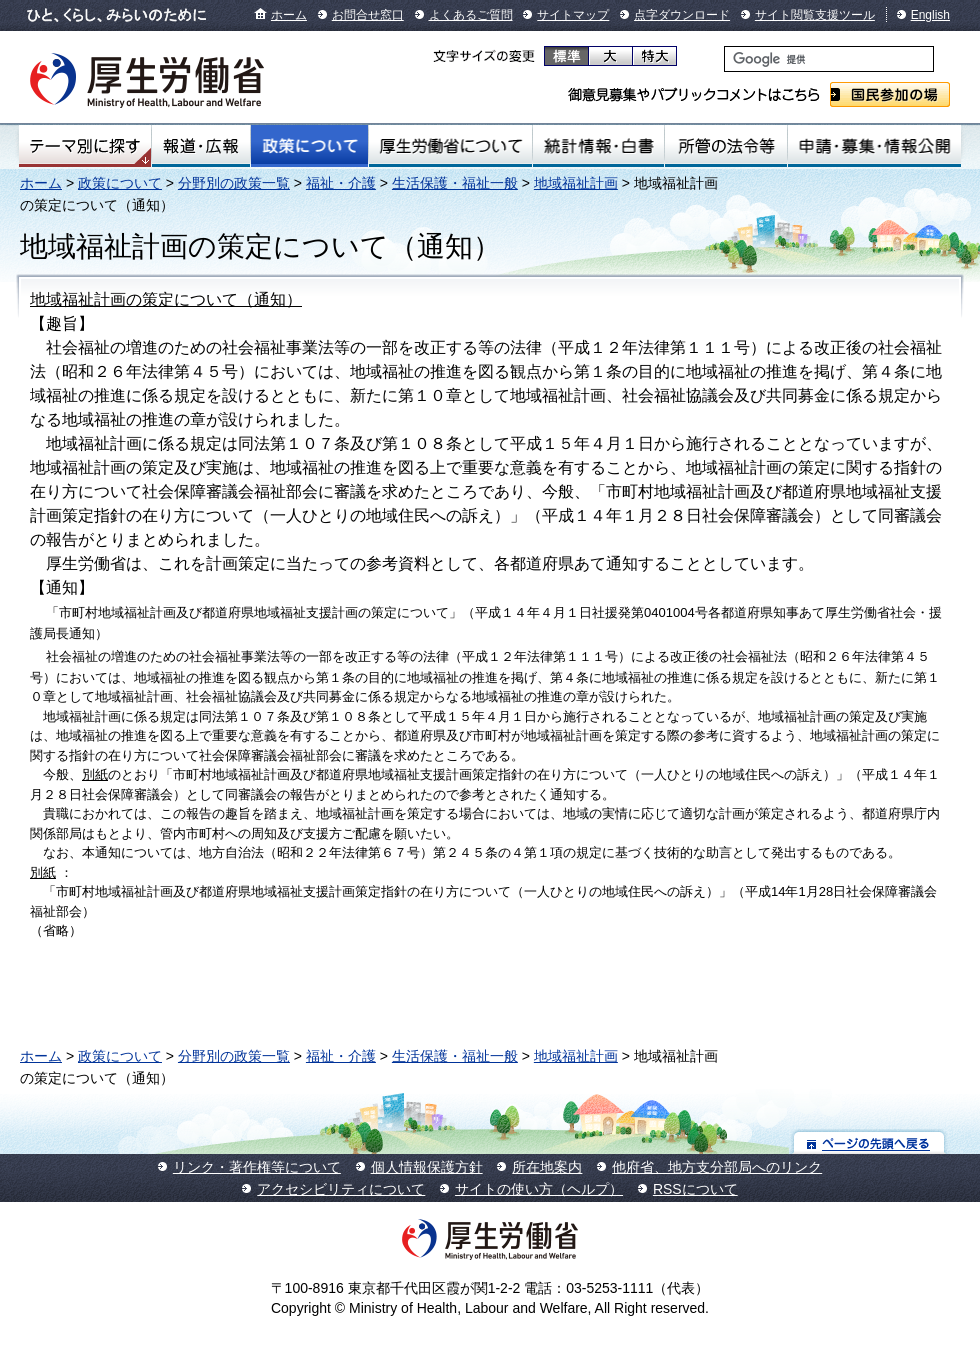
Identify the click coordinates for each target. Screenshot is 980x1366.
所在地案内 (547, 1167)
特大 (654, 56)
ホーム (289, 15)
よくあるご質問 (471, 15)
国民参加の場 (890, 94)
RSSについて (695, 1189)
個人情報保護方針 (427, 1167)
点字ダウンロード (682, 15)
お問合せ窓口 (368, 15)
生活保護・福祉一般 (455, 183)
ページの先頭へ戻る (869, 1142)
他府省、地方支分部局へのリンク (717, 1167)
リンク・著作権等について (257, 1167)
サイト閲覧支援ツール (815, 15)
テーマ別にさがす (85, 146)
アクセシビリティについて (341, 1189)
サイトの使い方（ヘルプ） (539, 1189)
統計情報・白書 (598, 146)
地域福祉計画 (576, 183)
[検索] (829, 59)
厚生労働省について (451, 146)
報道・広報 (201, 146)
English (930, 15)
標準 (566, 56)
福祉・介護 (341, 183)
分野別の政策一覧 (234, 183)
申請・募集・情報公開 (874, 146)
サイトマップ (573, 15)
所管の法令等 (725, 146)
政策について (309, 146)
